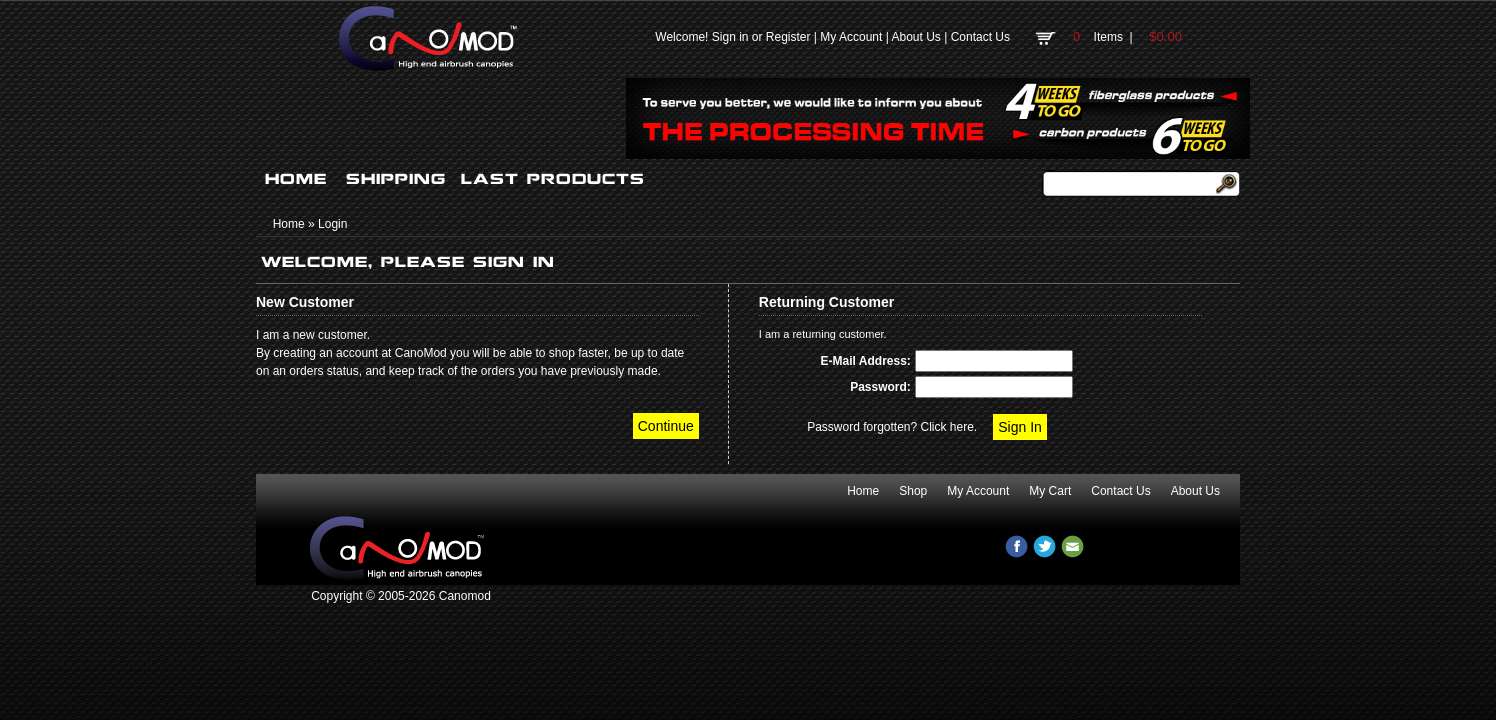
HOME (296, 179)
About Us (915, 37)
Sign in (730, 37)
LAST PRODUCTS (553, 179)
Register (788, 37)
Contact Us (980, 37)
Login (332, 224)
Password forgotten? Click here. (892, 427)
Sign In (1020, 427)
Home (289, 224)
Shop (913, 491)
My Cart (1050, 491)
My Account (851, 37)
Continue (666, 426)
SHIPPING (396, 179)
